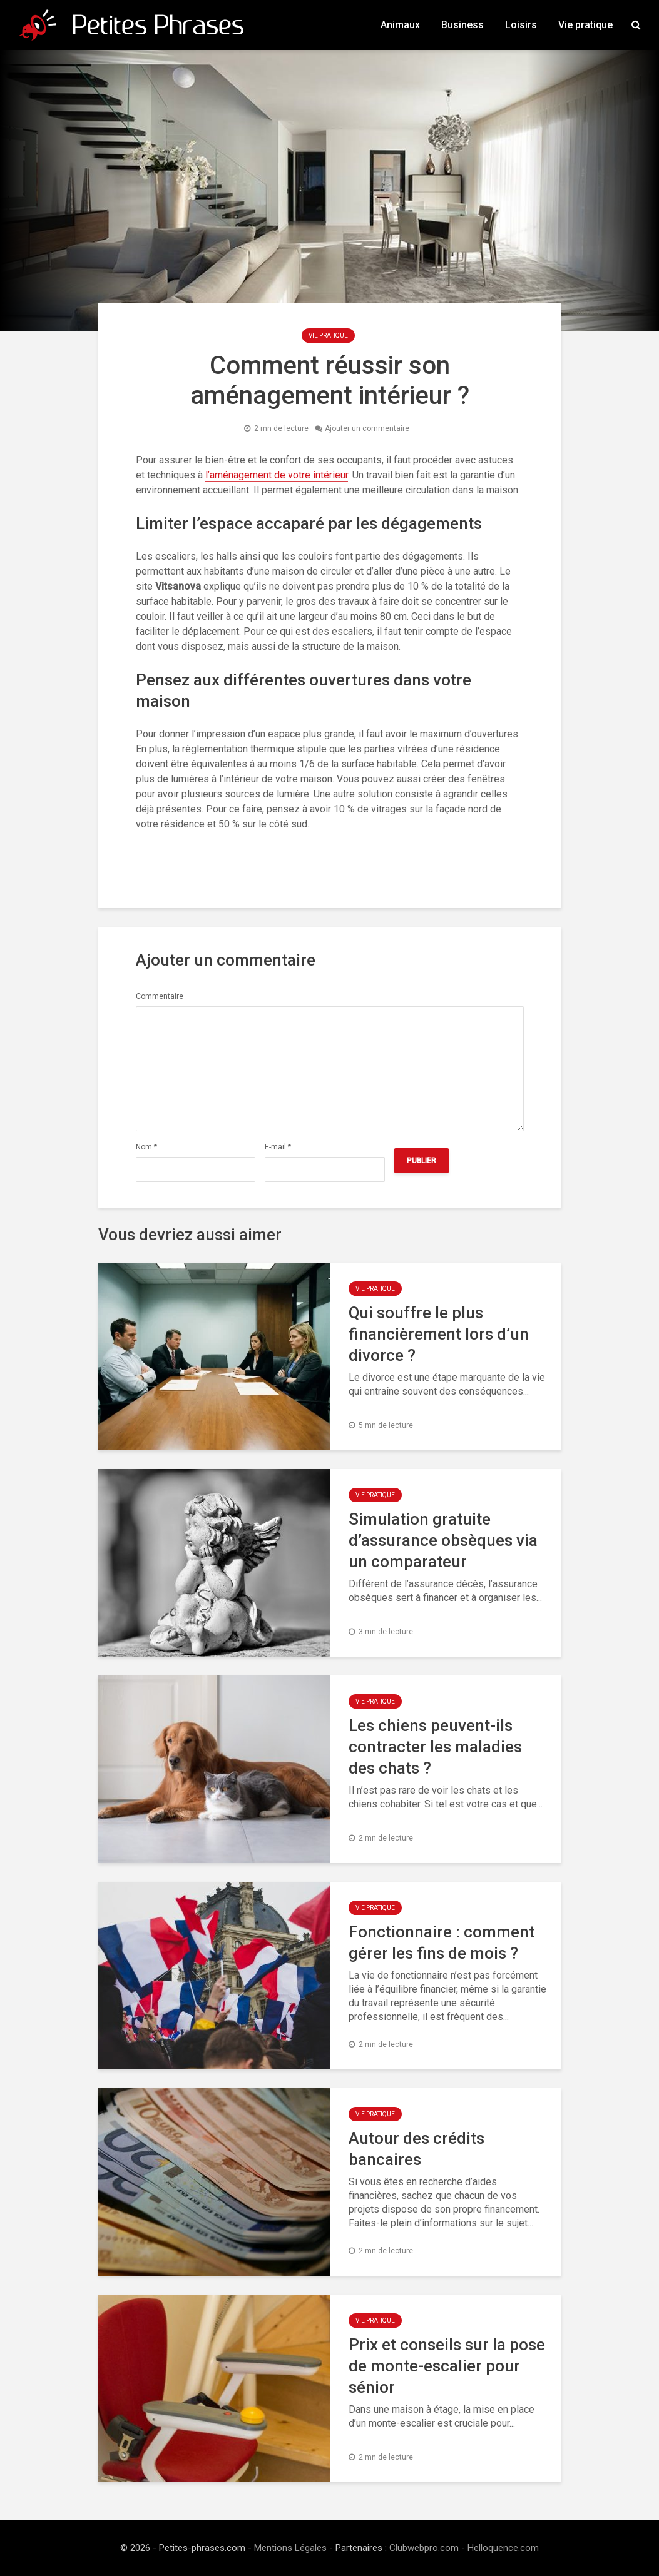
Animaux (400, 25)
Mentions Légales (290, 2547)
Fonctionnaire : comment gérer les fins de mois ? (441, 1942)
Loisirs (521, 25)
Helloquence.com (503, 2547)
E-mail (278, 1147)
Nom (146, 1147)
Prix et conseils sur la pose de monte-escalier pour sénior (447, 2366)
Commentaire (159, 996)
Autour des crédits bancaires (416, 2149)
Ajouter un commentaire (367, 428)
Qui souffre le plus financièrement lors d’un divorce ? (439, 1334)
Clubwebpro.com (424, 2547)
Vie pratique (585, 25)
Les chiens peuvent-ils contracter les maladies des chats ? (435, 1746)
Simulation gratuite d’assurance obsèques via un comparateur (443, 1540)
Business (462, 25)
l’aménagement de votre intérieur (276, 475)
